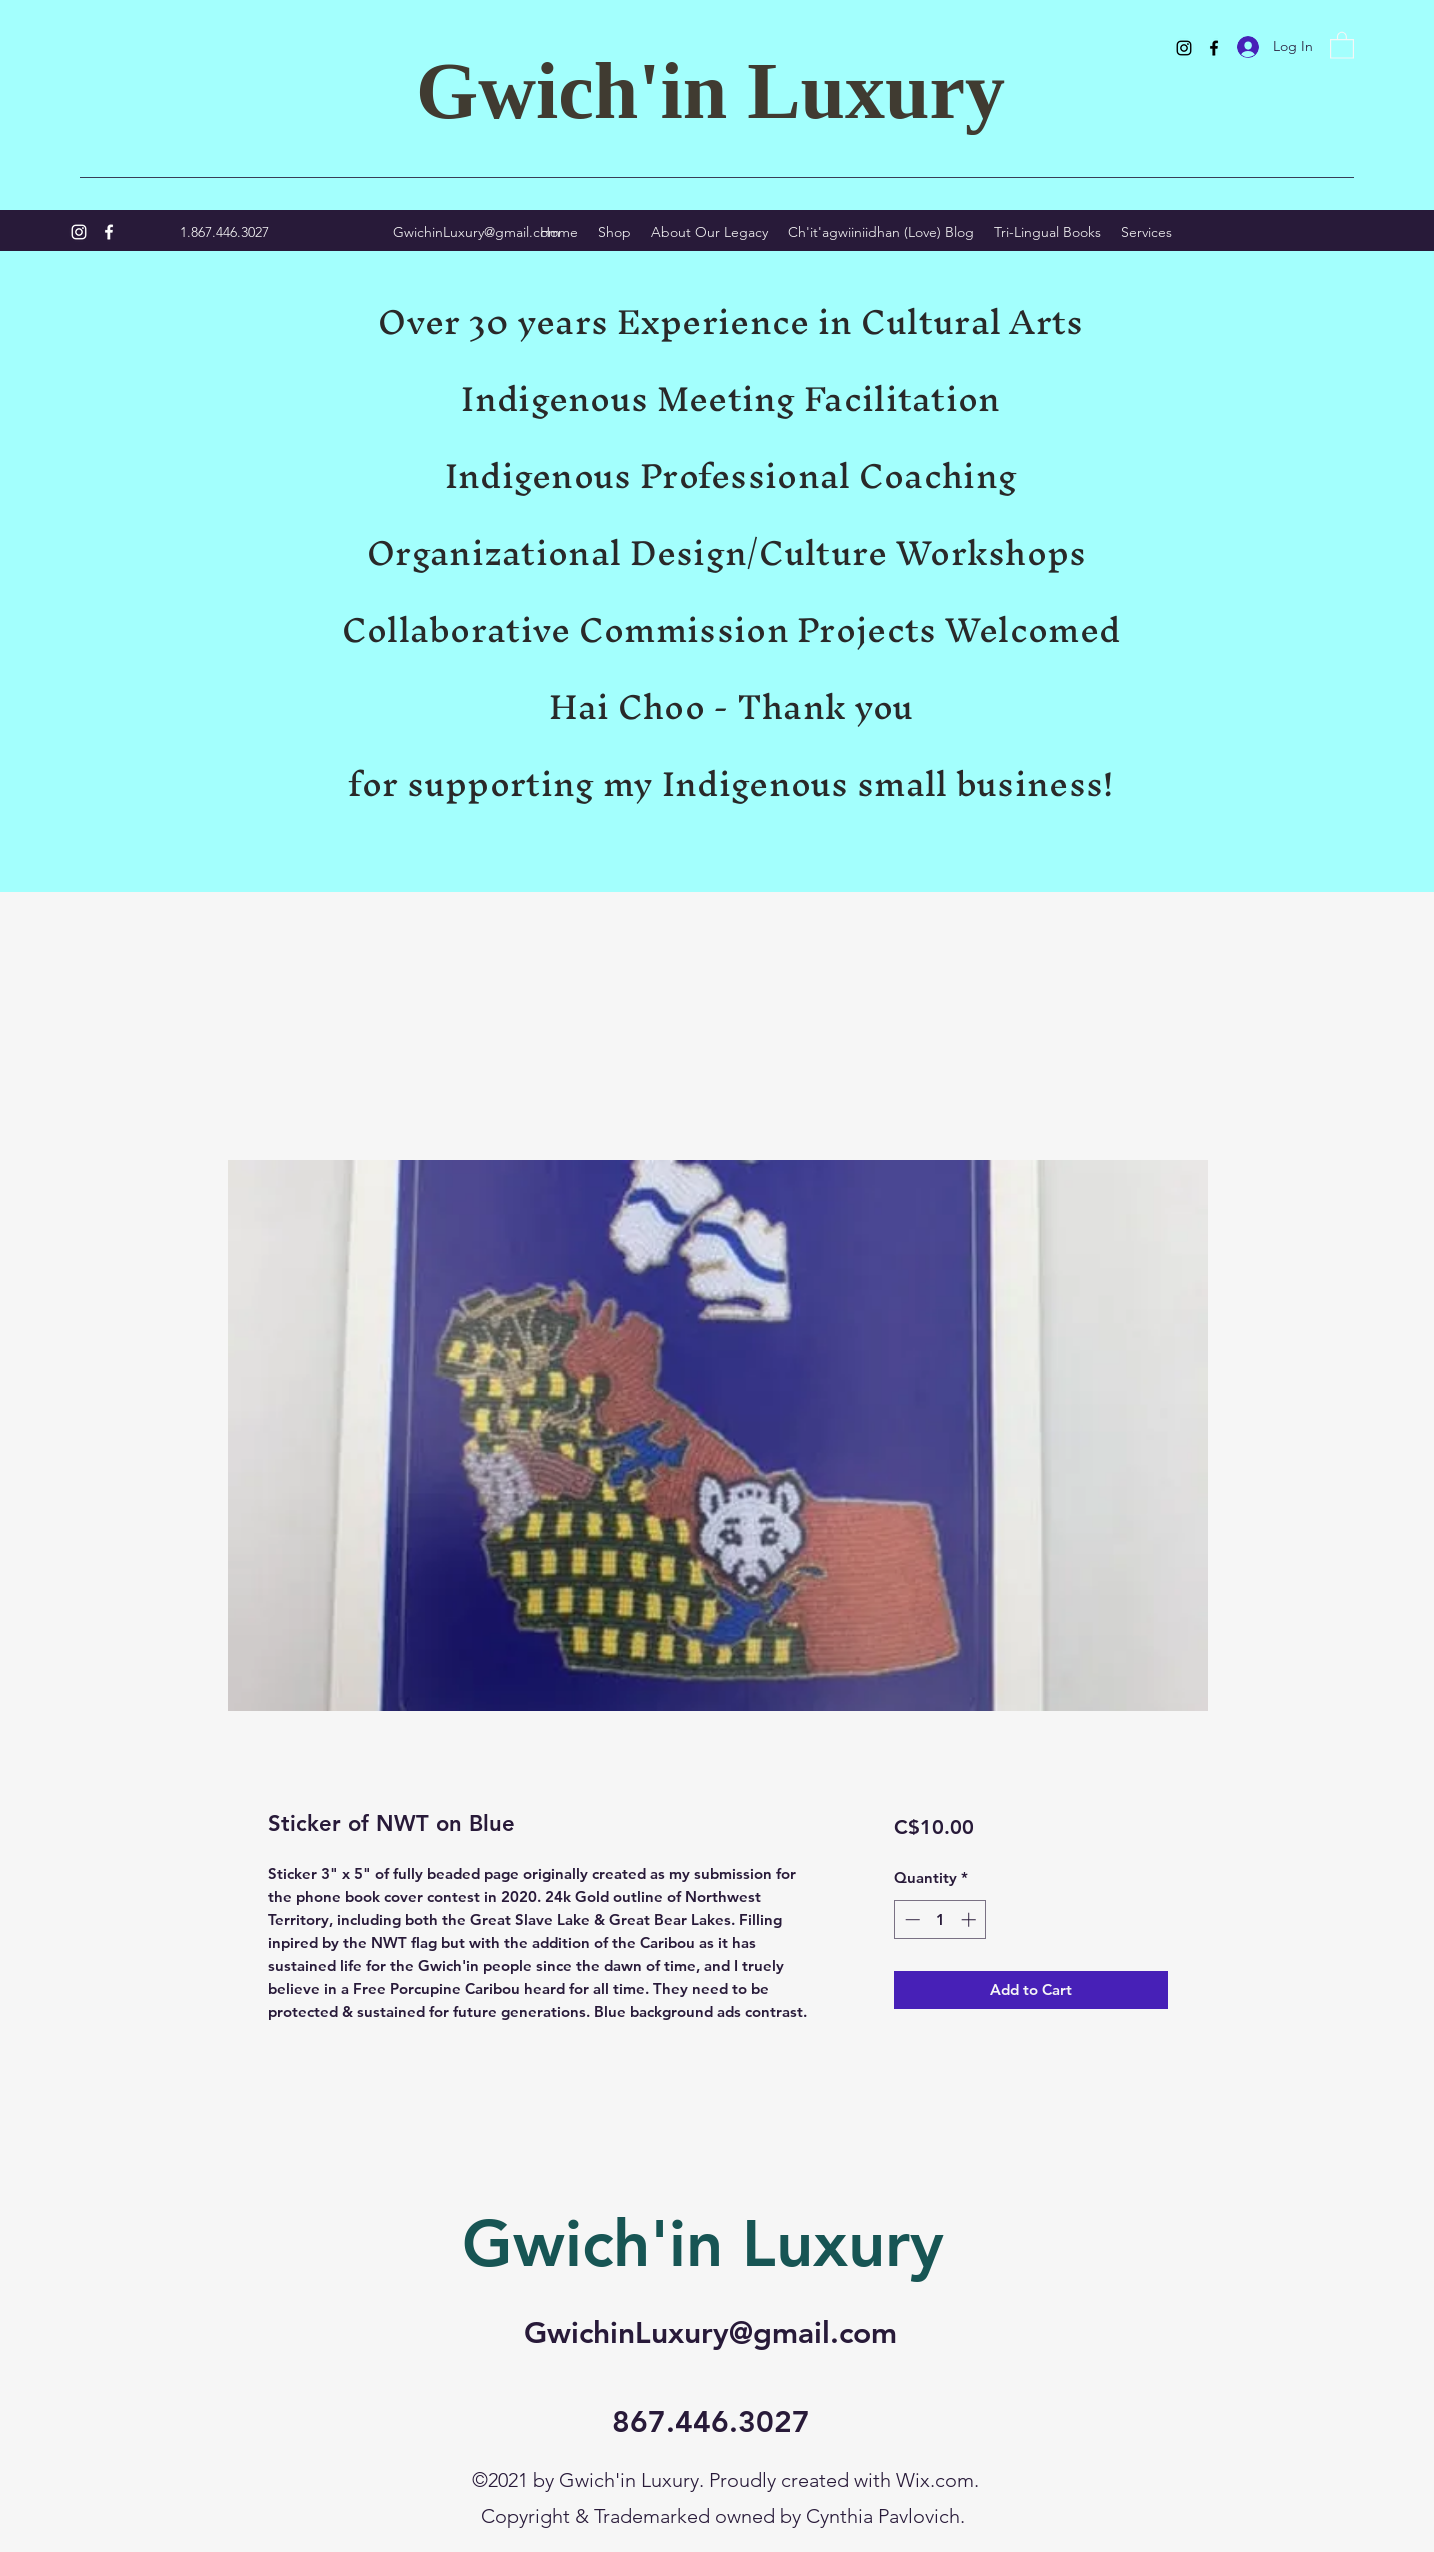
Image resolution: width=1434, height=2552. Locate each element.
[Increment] (970, 1919)
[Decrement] (910, 1919)
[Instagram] (1184, 48)
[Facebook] (1214, 48)
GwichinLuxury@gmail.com (476, 232)
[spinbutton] (940, 1919)
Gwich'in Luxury (710, 91)
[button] (1342, 44)
